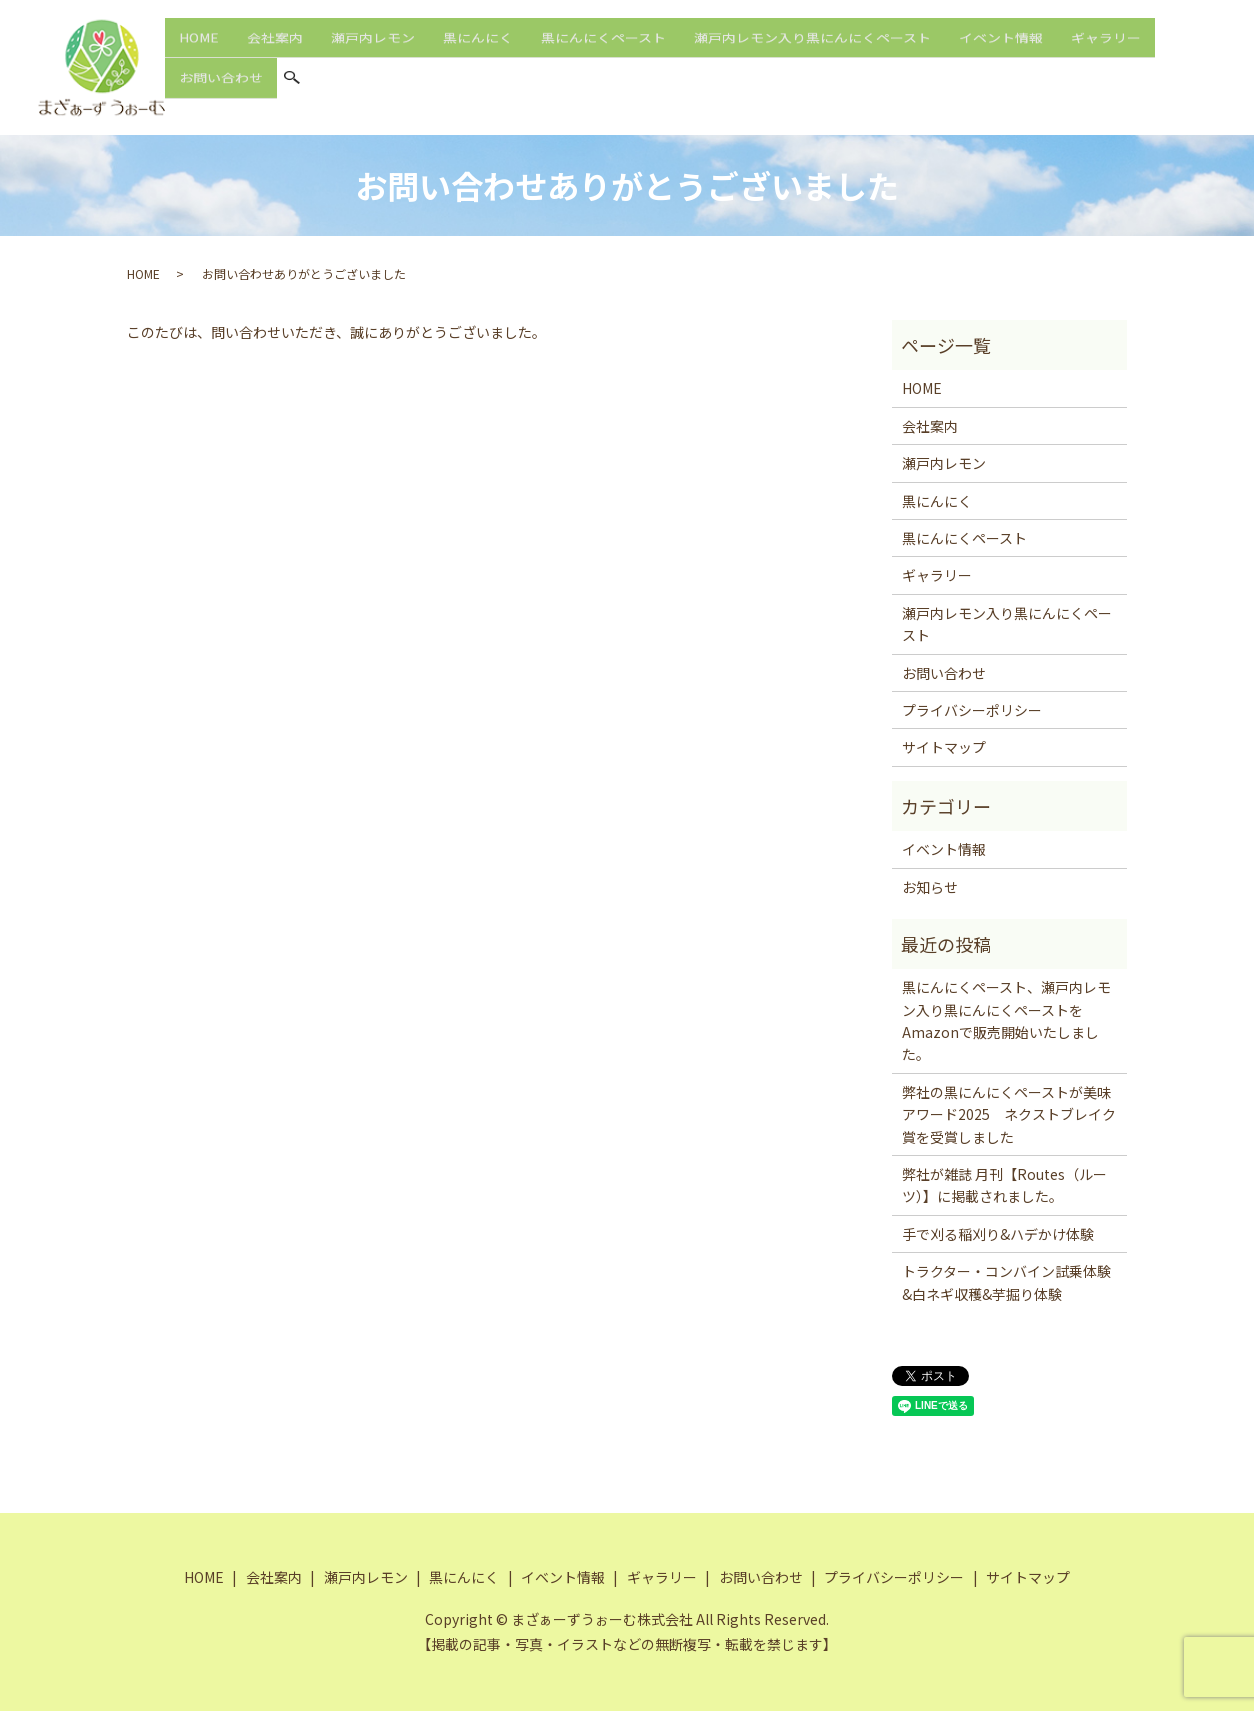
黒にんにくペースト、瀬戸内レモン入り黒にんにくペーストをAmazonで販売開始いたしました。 (1006, 1020)
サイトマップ (944, 747)
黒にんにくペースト (603, 49)
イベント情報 (1001, 49)
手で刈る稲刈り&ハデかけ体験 (998, 1234)
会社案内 (275, 49)
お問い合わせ (221, 83)
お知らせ (930, 887)
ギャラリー (1106, 49)
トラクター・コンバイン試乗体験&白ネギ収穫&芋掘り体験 (1006, 1282)
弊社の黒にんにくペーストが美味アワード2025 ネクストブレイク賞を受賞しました (1009, 1114)
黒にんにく (478, 49)
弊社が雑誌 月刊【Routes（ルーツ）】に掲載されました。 (1004, 1185)
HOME (199, 49)
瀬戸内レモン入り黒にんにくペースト (812, 49)
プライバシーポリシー (972, 710)
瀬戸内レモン (373, 49)
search (292, 85)
